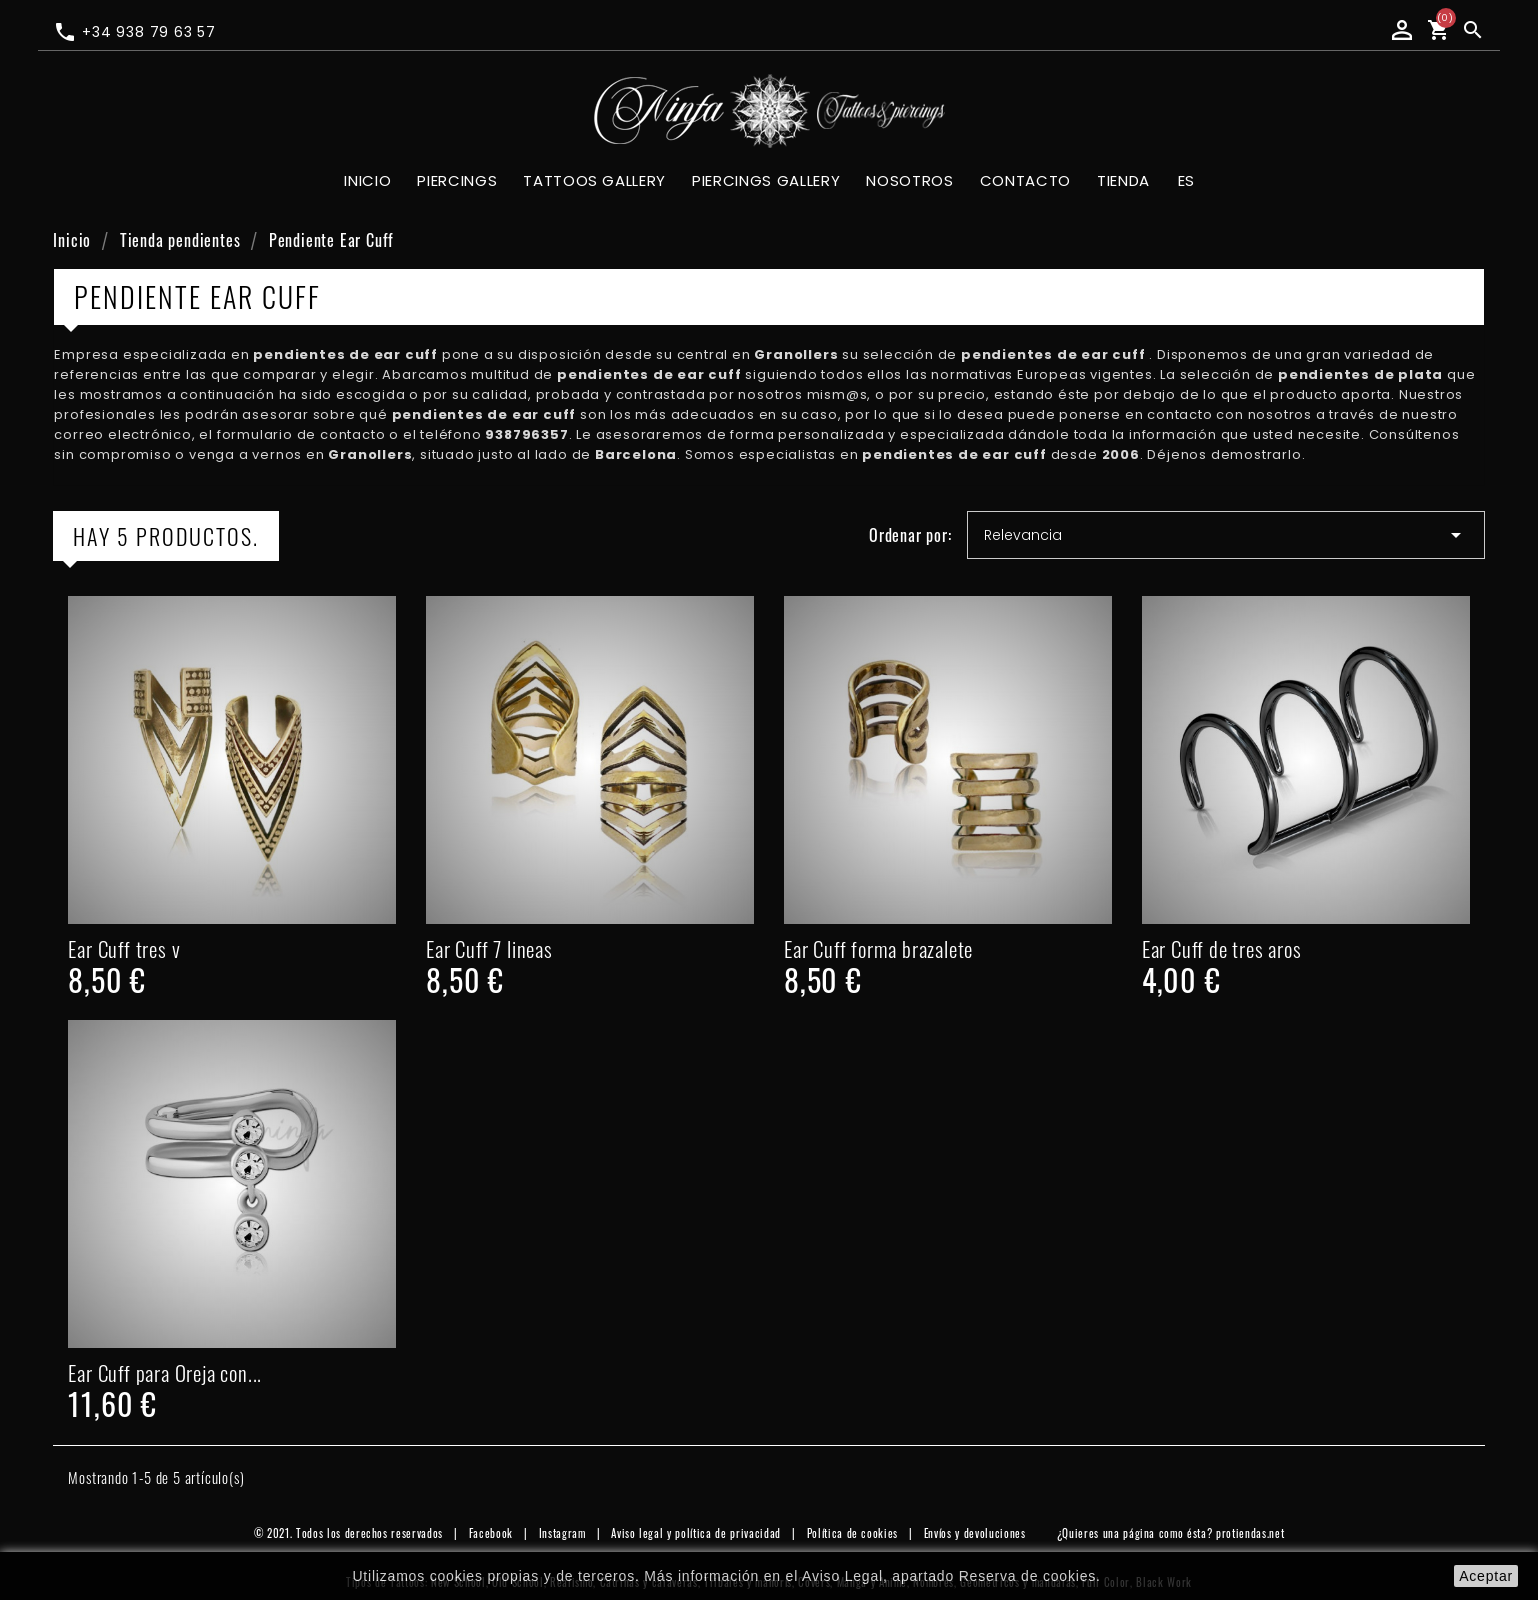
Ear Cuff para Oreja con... (165, 1372)
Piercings (457, 180)
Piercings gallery (766, 180)
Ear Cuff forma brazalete (878, 948)
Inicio (367, 180)
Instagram (562, 1533)
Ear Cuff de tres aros (1222, 948)
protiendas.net (1250, 1533)
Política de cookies (853, 1533)
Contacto (1025, 180)
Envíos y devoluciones (975, 1533)
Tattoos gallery (594, 180)
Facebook (491, 1533)
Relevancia (1226, 535)
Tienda (1123, 180)
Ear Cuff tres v (124, 948)
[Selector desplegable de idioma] (1186, 182)
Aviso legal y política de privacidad (696, 1533)
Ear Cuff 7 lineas (489, 948)
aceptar (1486, 1576)
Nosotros (909, 180)
